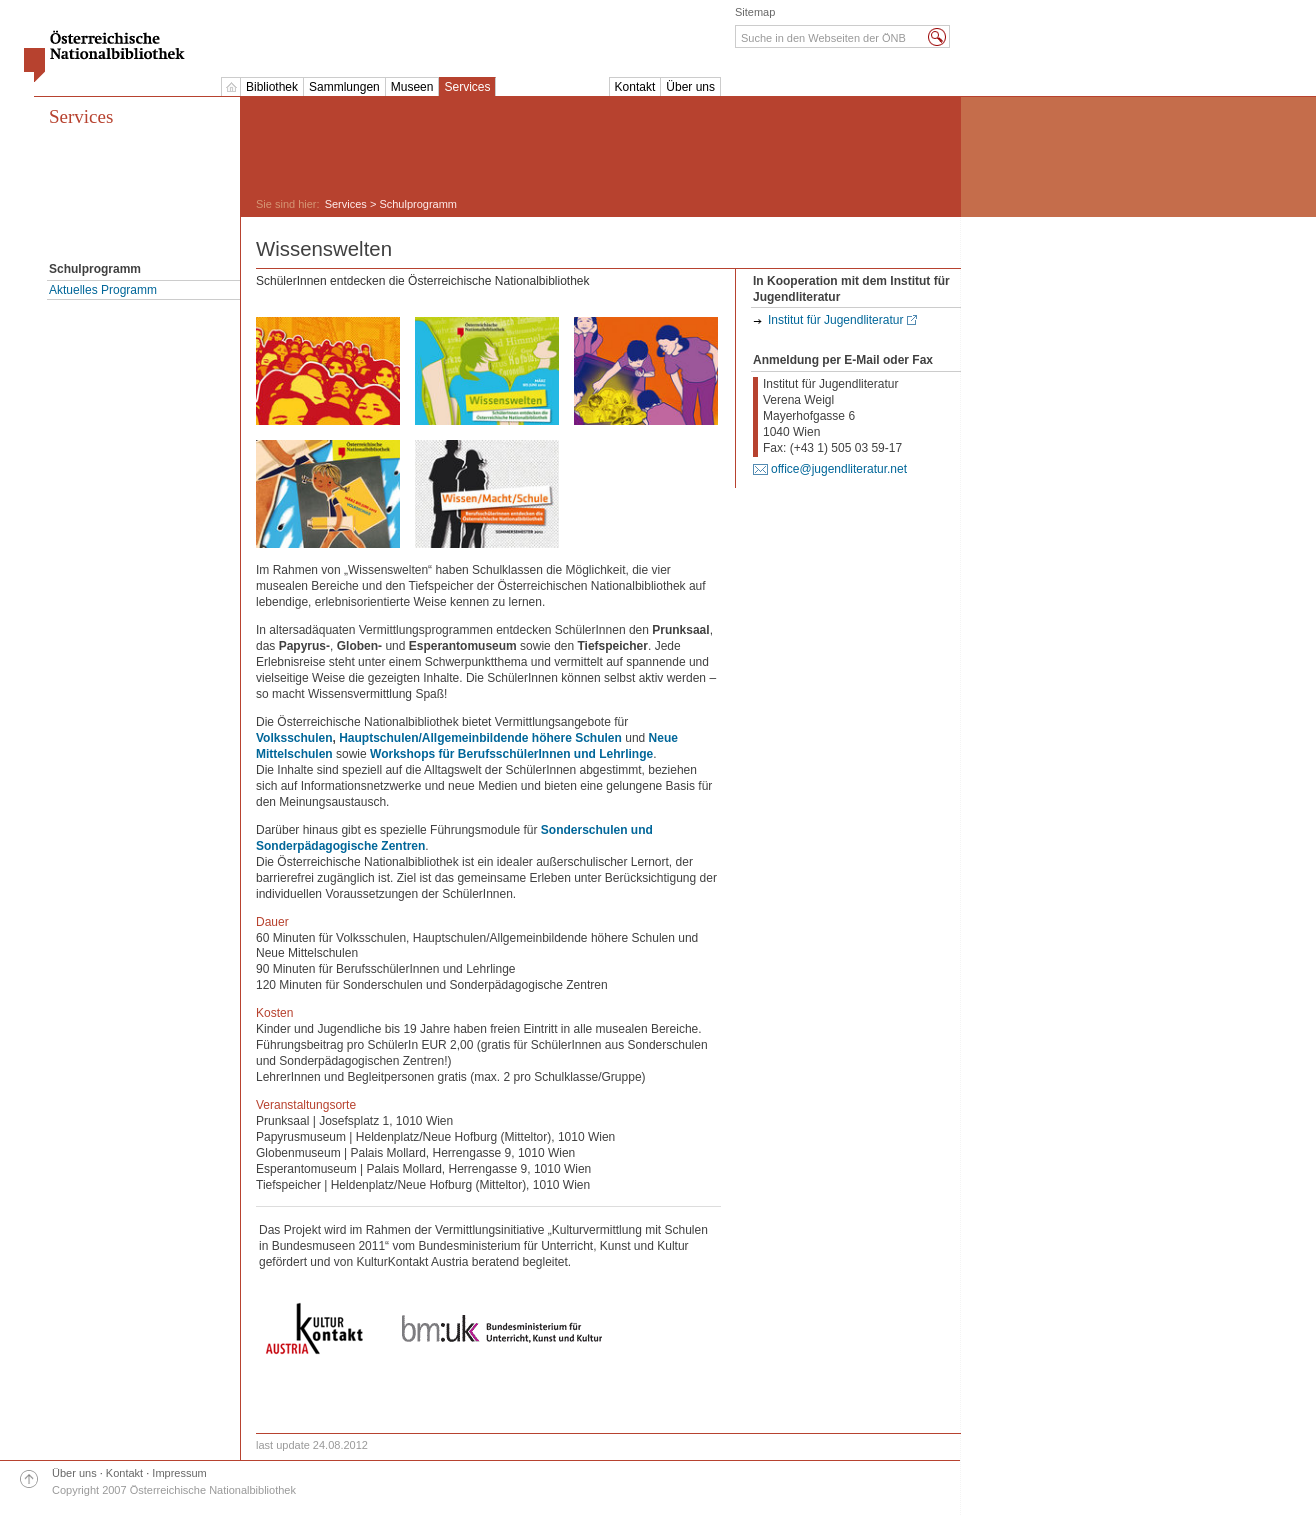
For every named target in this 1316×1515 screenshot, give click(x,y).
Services (467, 87)
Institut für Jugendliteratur (835, 320)
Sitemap (755, 12)
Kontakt (635, 87)
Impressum (179, 1473)
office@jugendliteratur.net (839, 469)
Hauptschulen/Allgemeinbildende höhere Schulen (480, 738)
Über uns (690, 87)
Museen (412, 87)
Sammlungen (344, 87)
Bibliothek (272, 87)
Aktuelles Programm (103, 290)
